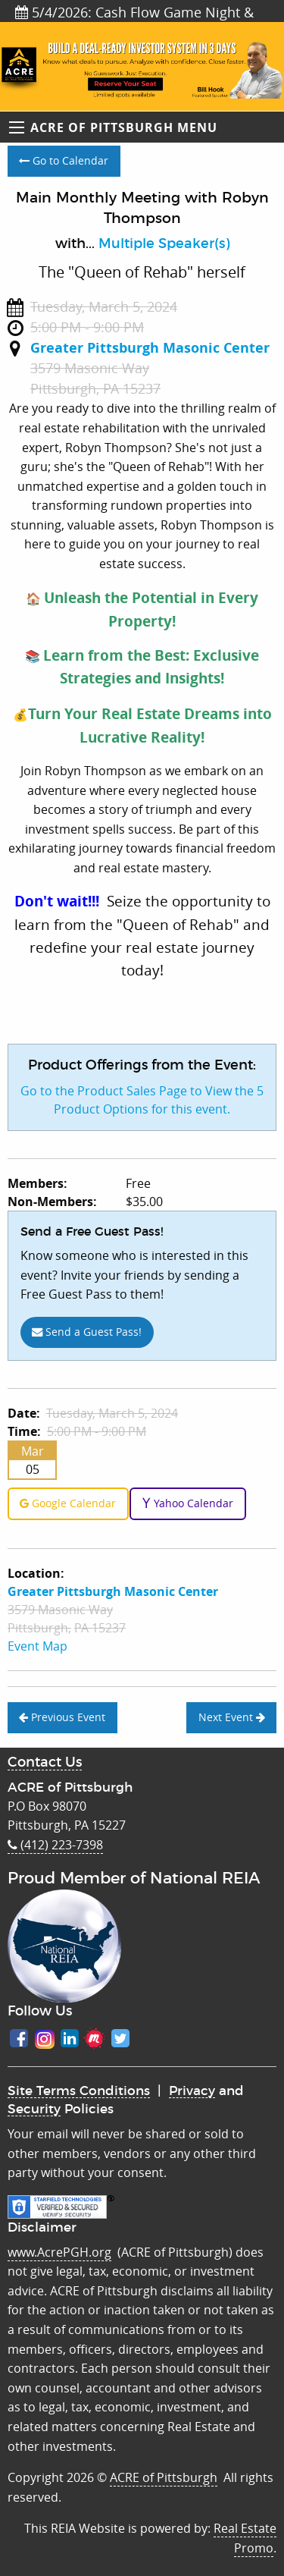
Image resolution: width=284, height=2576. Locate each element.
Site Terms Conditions (79, 2090)
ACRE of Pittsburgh (163, 2477)
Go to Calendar (63, 160)
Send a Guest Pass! (87, 1331)
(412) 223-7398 (55, 1844)
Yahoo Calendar (187, 1503)
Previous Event (62, 1717)
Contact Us (45, 1763)
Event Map (37, 1646)
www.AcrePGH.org (59, 2252)
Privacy (192, 2090)
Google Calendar (68, 1503)
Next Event (231, 1717)
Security (34, 2109)
